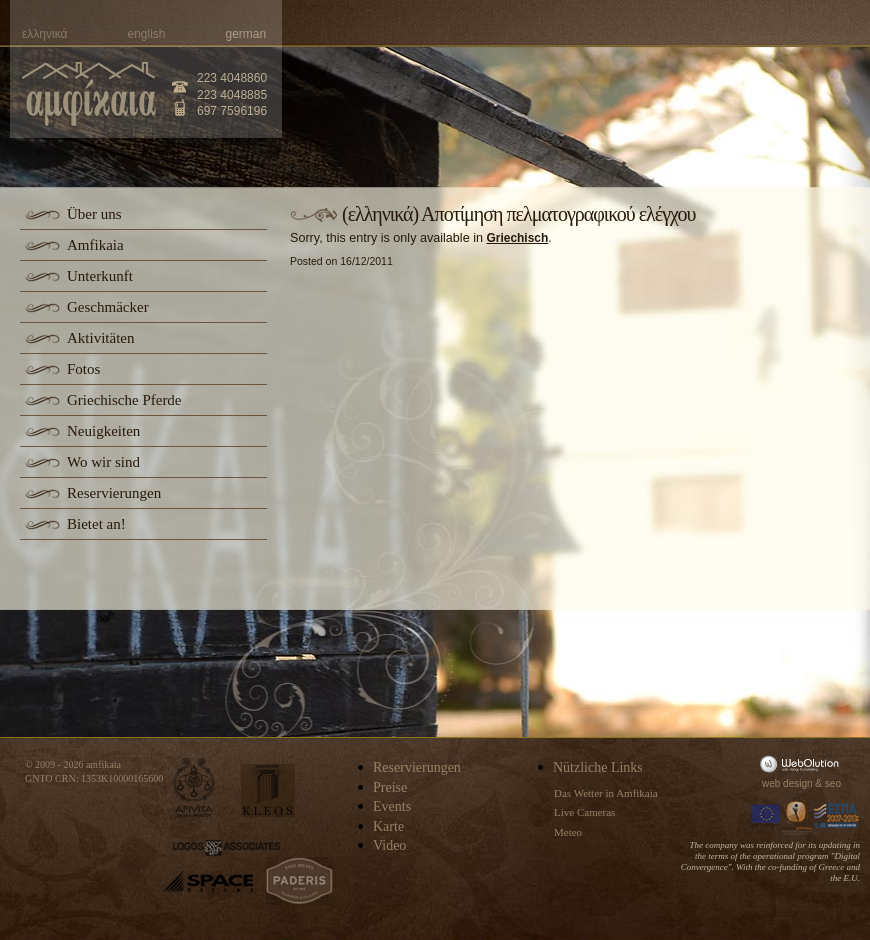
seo (833, 783)
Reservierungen (114, 493)
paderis (299, 881)
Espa (837, 816)
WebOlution (803, 763)
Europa (766, 816)
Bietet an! (96, 524)
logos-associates (226, 848)
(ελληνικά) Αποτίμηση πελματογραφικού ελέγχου (518, 214)
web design (787, 783)
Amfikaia (95, 245)
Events (392, 806)
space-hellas (208, 881)
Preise (390, 787)
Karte (388, 826)
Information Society (798, 816)
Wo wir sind (103, 462)
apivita (194, 787)
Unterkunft (100, 276)
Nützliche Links (598, 767)
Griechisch (517, 238)
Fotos (83, 369)
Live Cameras (584, 812)
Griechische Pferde (124, 400)
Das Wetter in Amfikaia (606, 793)
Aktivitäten (101, 338)
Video (389, 845)
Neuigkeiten (103, 431)
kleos (268, 790)
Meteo (568, 832)
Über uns (94, 214)
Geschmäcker (108, 307)
